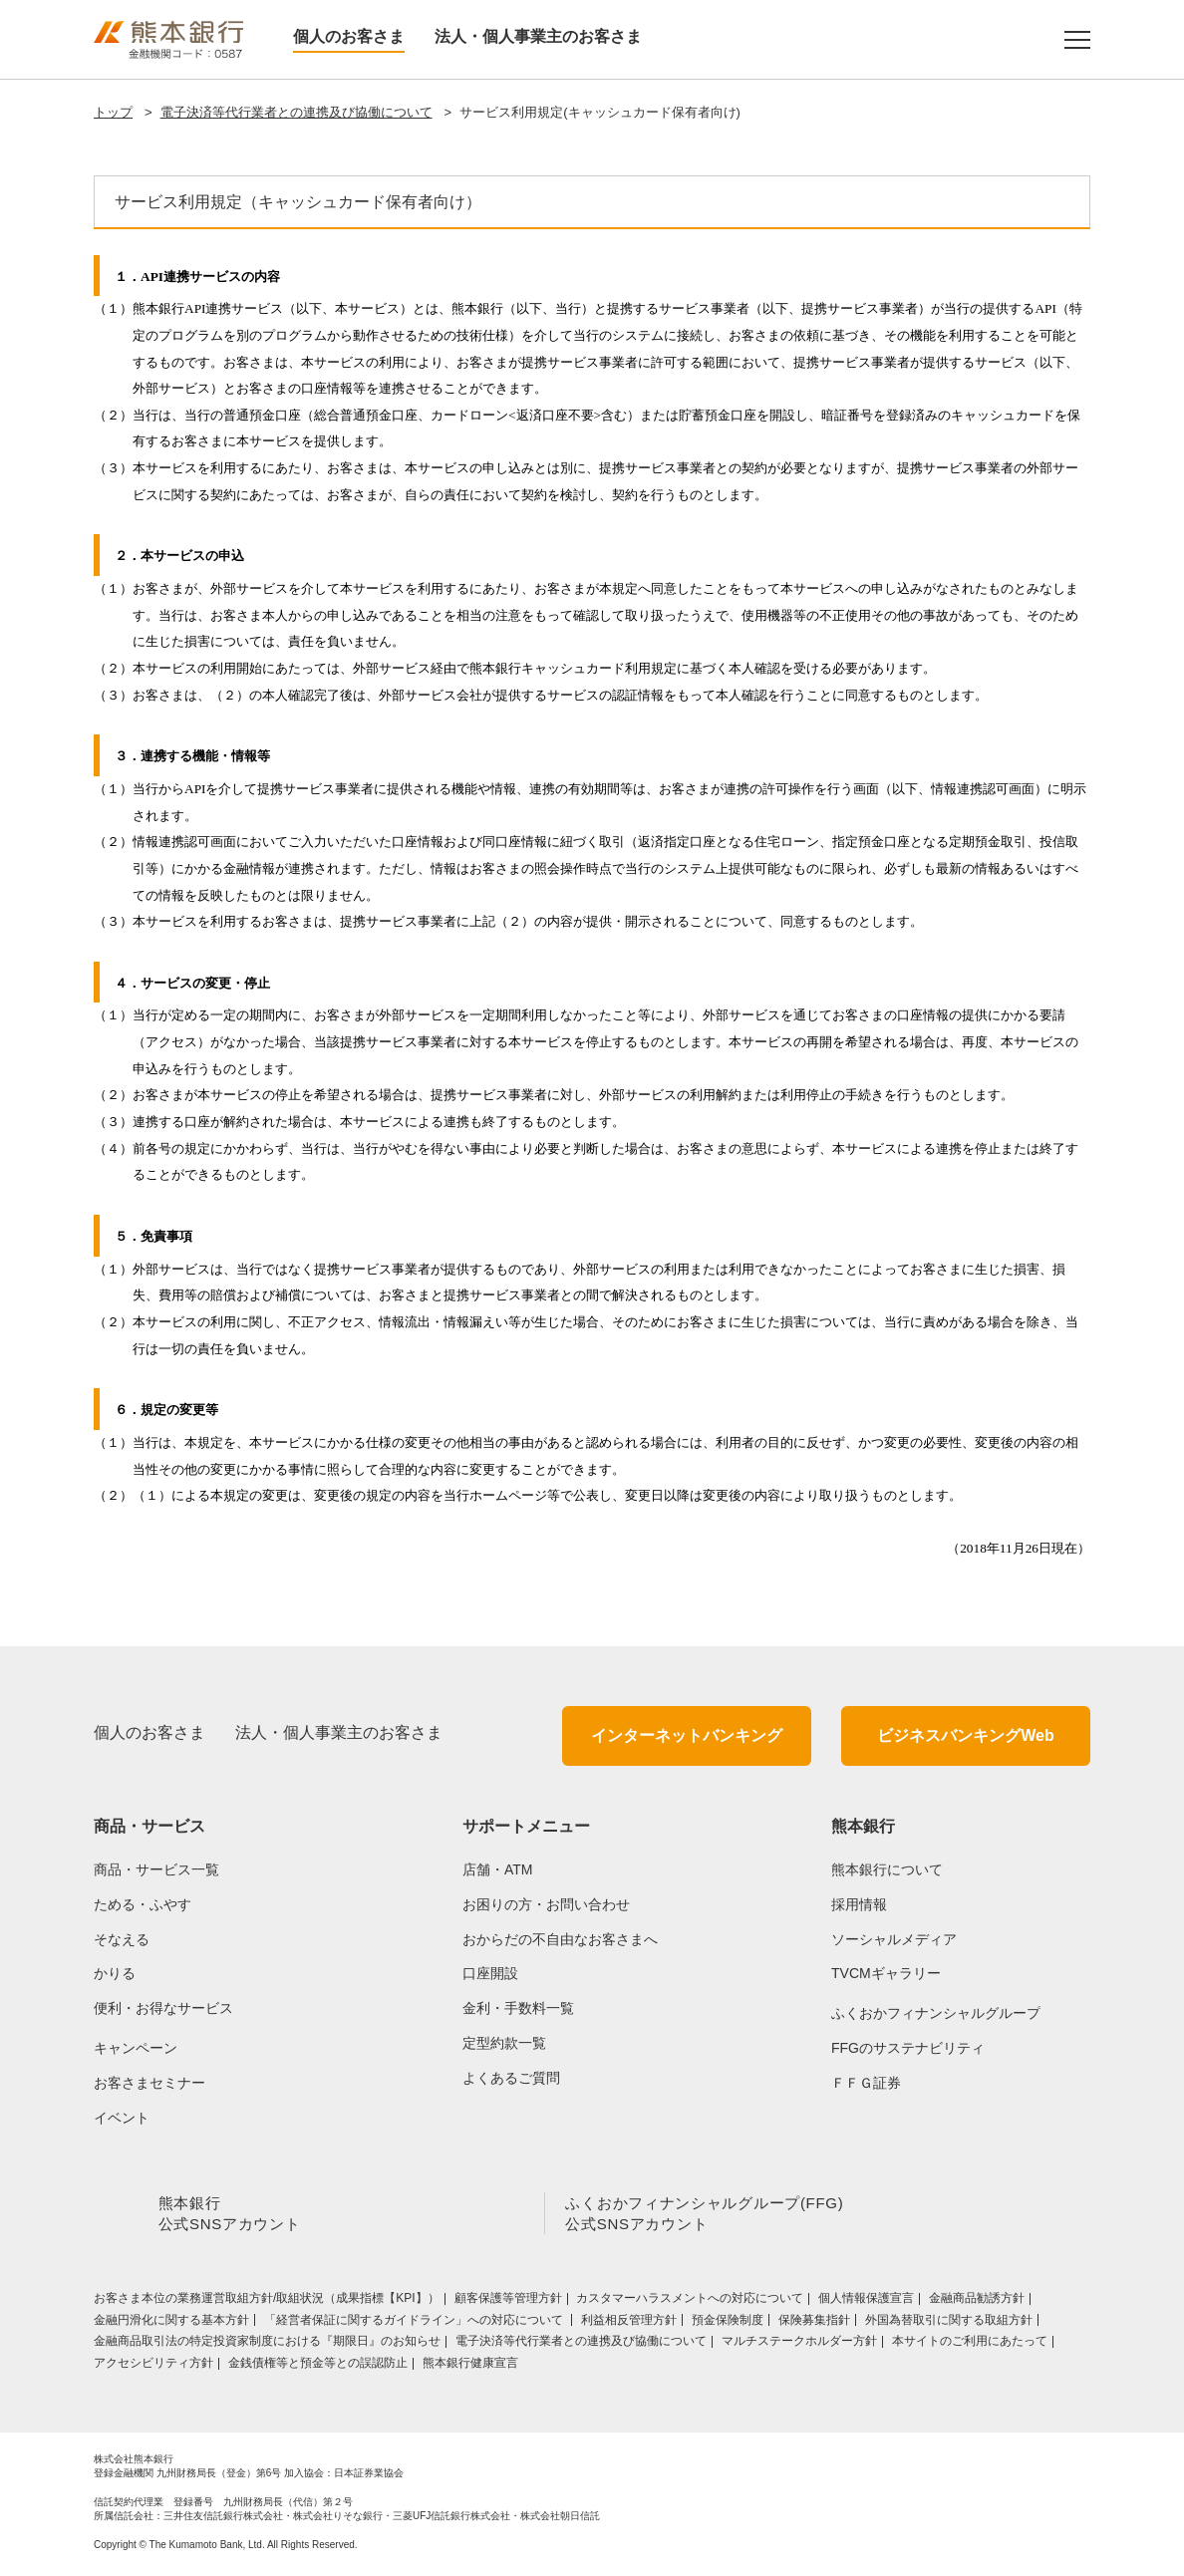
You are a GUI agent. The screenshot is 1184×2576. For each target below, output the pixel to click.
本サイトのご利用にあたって (969, 2345)
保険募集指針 (814, 2324)
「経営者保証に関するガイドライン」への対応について (415, 2324)
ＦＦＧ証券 (866, 2083)
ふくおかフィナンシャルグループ (935, 2013)
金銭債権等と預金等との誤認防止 (318, 2367)
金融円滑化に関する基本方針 (171, 2324)
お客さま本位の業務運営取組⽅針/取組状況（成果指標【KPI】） (267, 2302)
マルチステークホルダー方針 (799, 2345)
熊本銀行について (887, 1869)
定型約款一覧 (504, 2043)
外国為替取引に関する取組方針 (949, 2324)
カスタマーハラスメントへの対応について (689, 2302)
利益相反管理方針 (629, 2324)
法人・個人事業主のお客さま (538, 36)
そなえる (121, 1939)
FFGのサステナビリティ (908, 2048)
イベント (121, 2118)
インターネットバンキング (686, 1735)
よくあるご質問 (511, 2078)
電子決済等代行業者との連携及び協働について (296, 112)
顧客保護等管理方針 (508, 2302)
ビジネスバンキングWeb (965, 1735)
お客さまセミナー (149, 2083)
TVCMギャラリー (886, 1973)
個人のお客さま (349, 36)
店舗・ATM (497, 1869)
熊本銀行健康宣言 (470, 2367)
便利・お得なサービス (163, 2008)
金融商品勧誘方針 (977, 2302)
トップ (113, 112)
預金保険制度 (727, 2324)
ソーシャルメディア (894, 1939)
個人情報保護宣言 (866, 2302)
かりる (115, 1973)
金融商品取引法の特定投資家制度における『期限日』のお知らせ (267, 2345)
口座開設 (490, 1973)
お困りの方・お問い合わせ (546, 1904)
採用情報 (859, 1904)
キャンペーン (135, 2048)
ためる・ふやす (142, 1904)
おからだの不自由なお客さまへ (560, 1939)
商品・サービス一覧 (156, 1869)
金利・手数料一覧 (518, 2008)
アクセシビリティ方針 (153, 2367)
